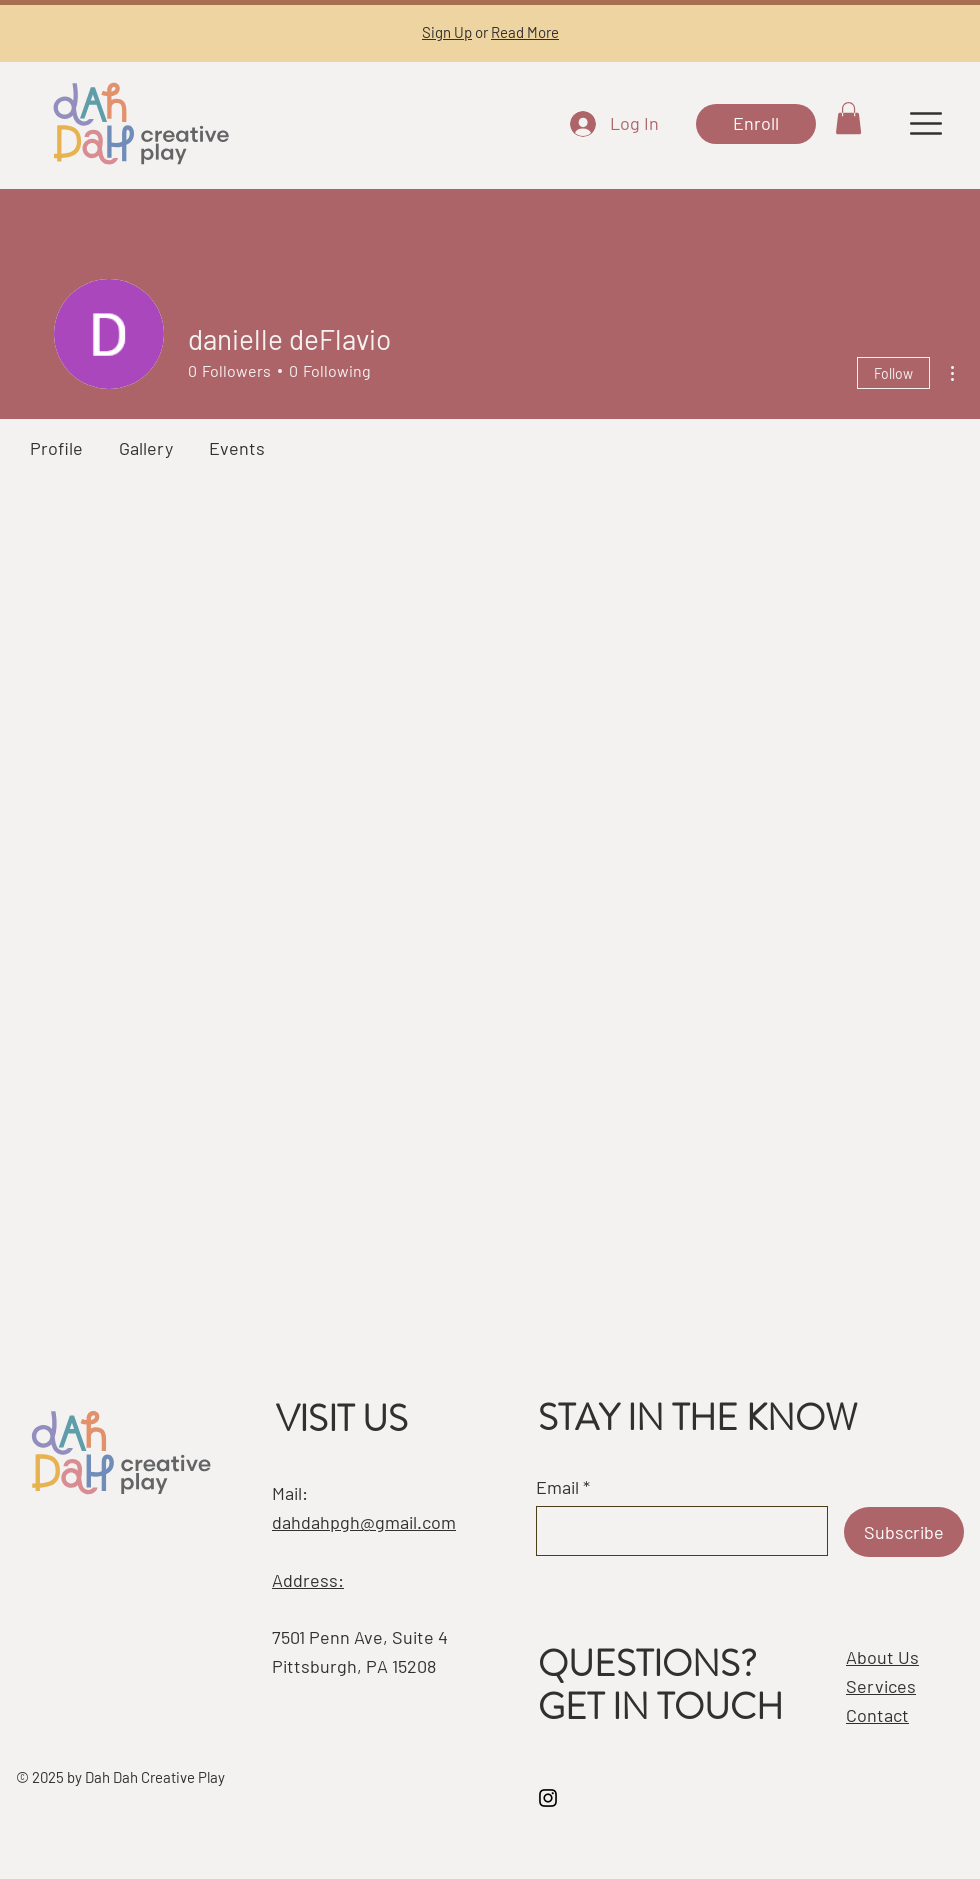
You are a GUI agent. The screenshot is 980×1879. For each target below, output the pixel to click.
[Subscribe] (904, 1532)
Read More (525, 32)
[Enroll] (756, 124)
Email (557, 1487)
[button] (848, 118)
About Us (882, 1657)
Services (881, 1686)
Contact (877, 1715)
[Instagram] (548, 1798)
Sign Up (447, 32)
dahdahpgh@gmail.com (364, 1522)
